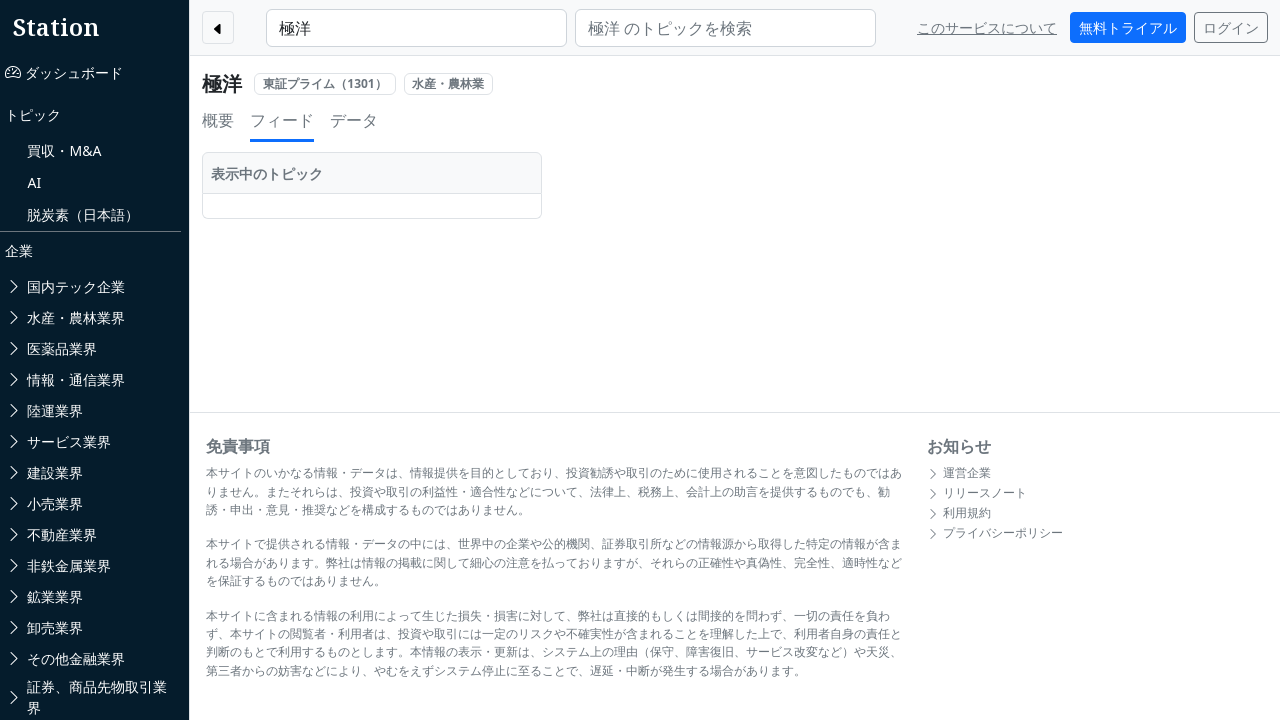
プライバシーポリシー (999, 532)
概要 (229, 120)
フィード (293, 120)
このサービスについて (987, 27)
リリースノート (981, 492)
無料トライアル (1128, 27)
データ (365, 120)
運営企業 (963, 472)
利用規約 (963, 512)
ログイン (1231, 27)
